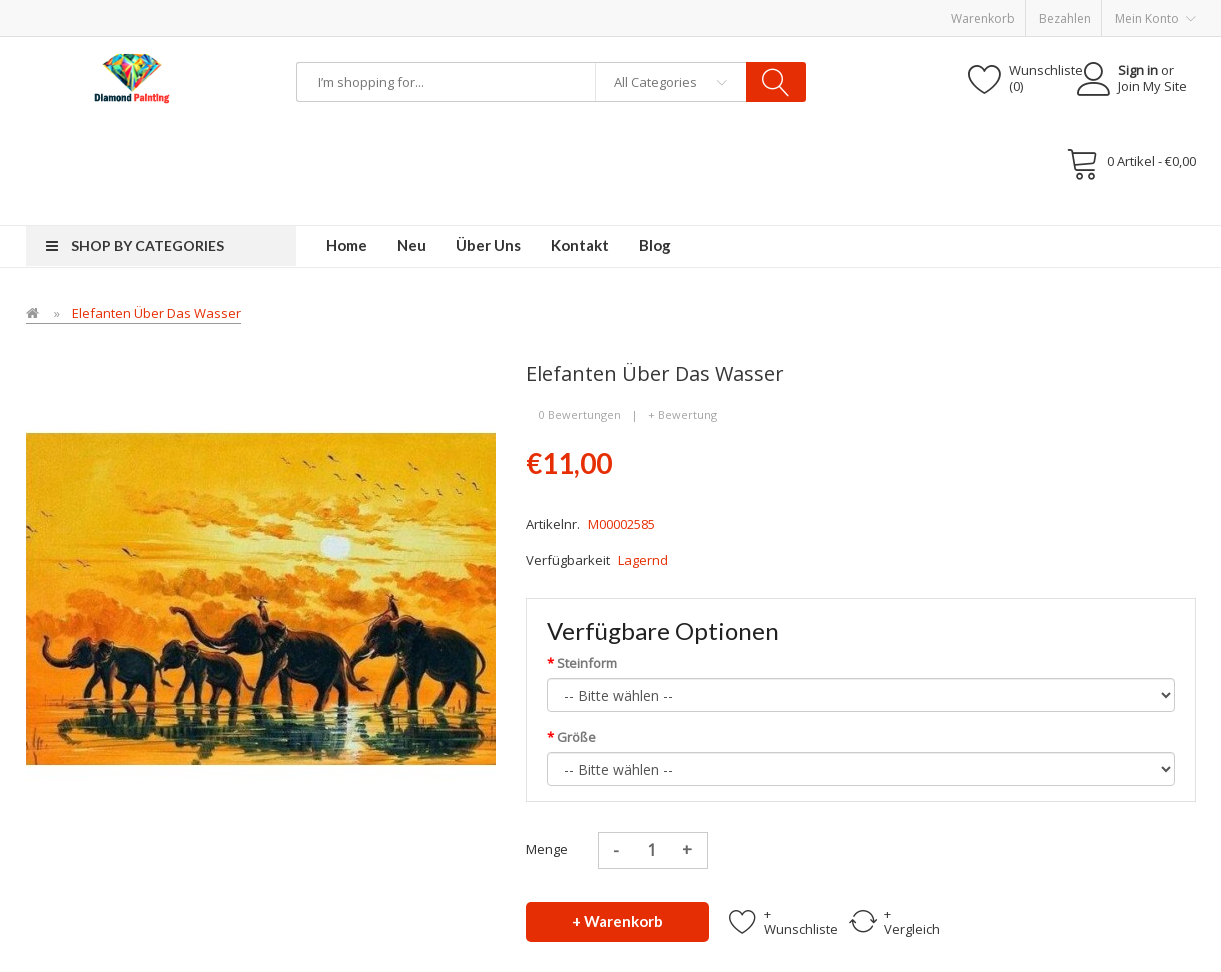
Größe (576, 737)
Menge (547, 849)
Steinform (587, 663)
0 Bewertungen (580, 414)
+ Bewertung (682, 414)
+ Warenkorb (617, 921)
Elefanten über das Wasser (156, 313)
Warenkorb (983, 18)
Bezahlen (1065, 18)
